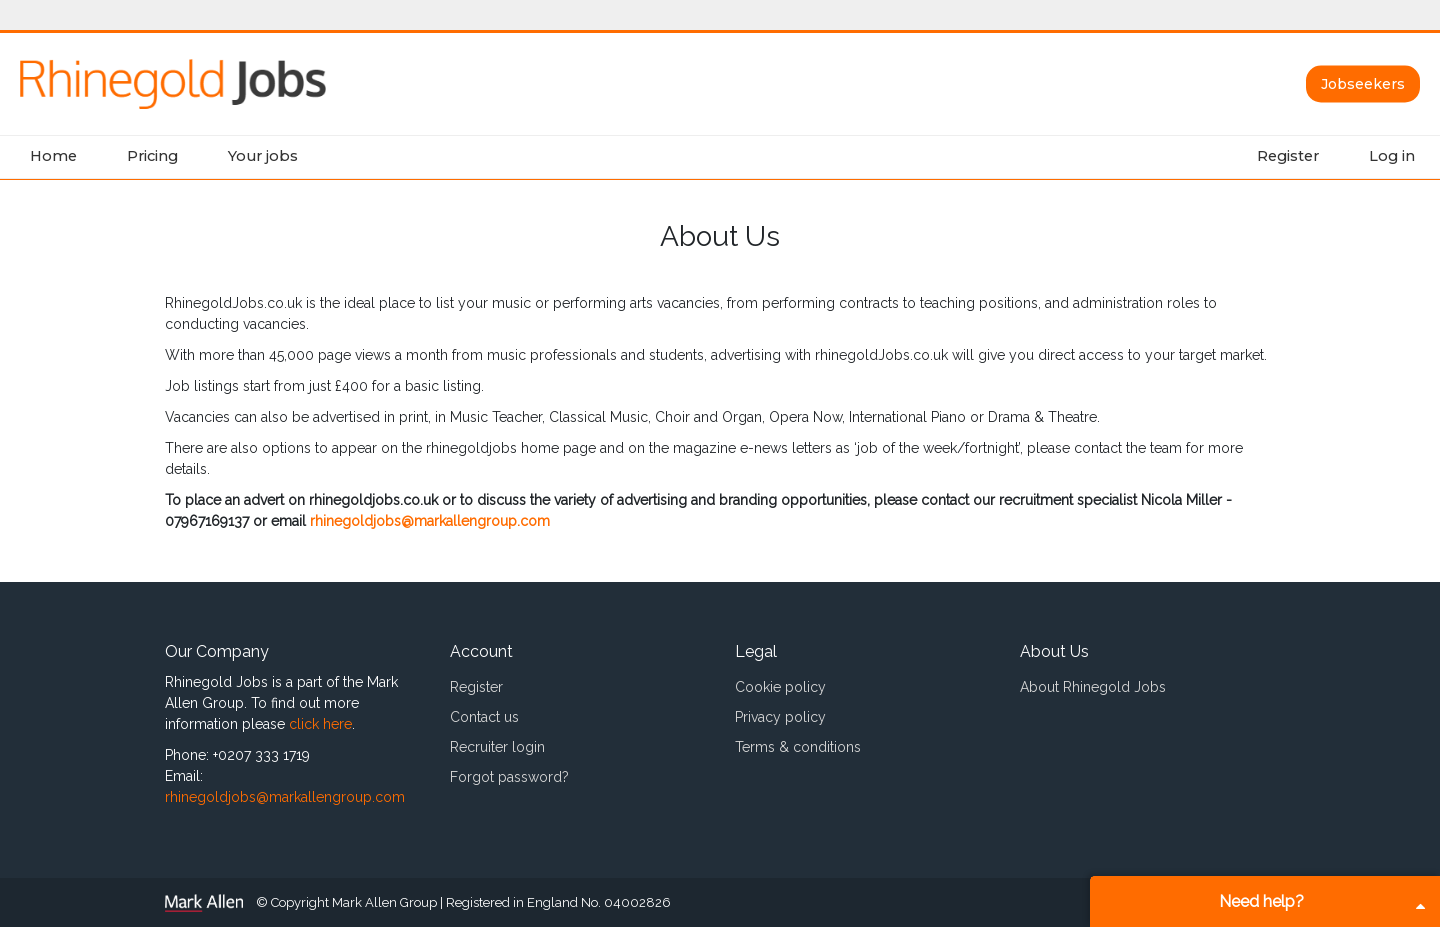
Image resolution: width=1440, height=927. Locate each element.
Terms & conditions (798, 747)
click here (320, 724)
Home (53, 156)
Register (1288, 156)
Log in (1392, 156)
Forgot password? (509, 777)
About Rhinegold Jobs (1093, 687)
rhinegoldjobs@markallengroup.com (430, 521)
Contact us (484, 717)
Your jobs (263, 156)
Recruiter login (497, 747)
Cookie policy (780, 687)
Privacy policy (780, 717)
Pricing (152, 156)
